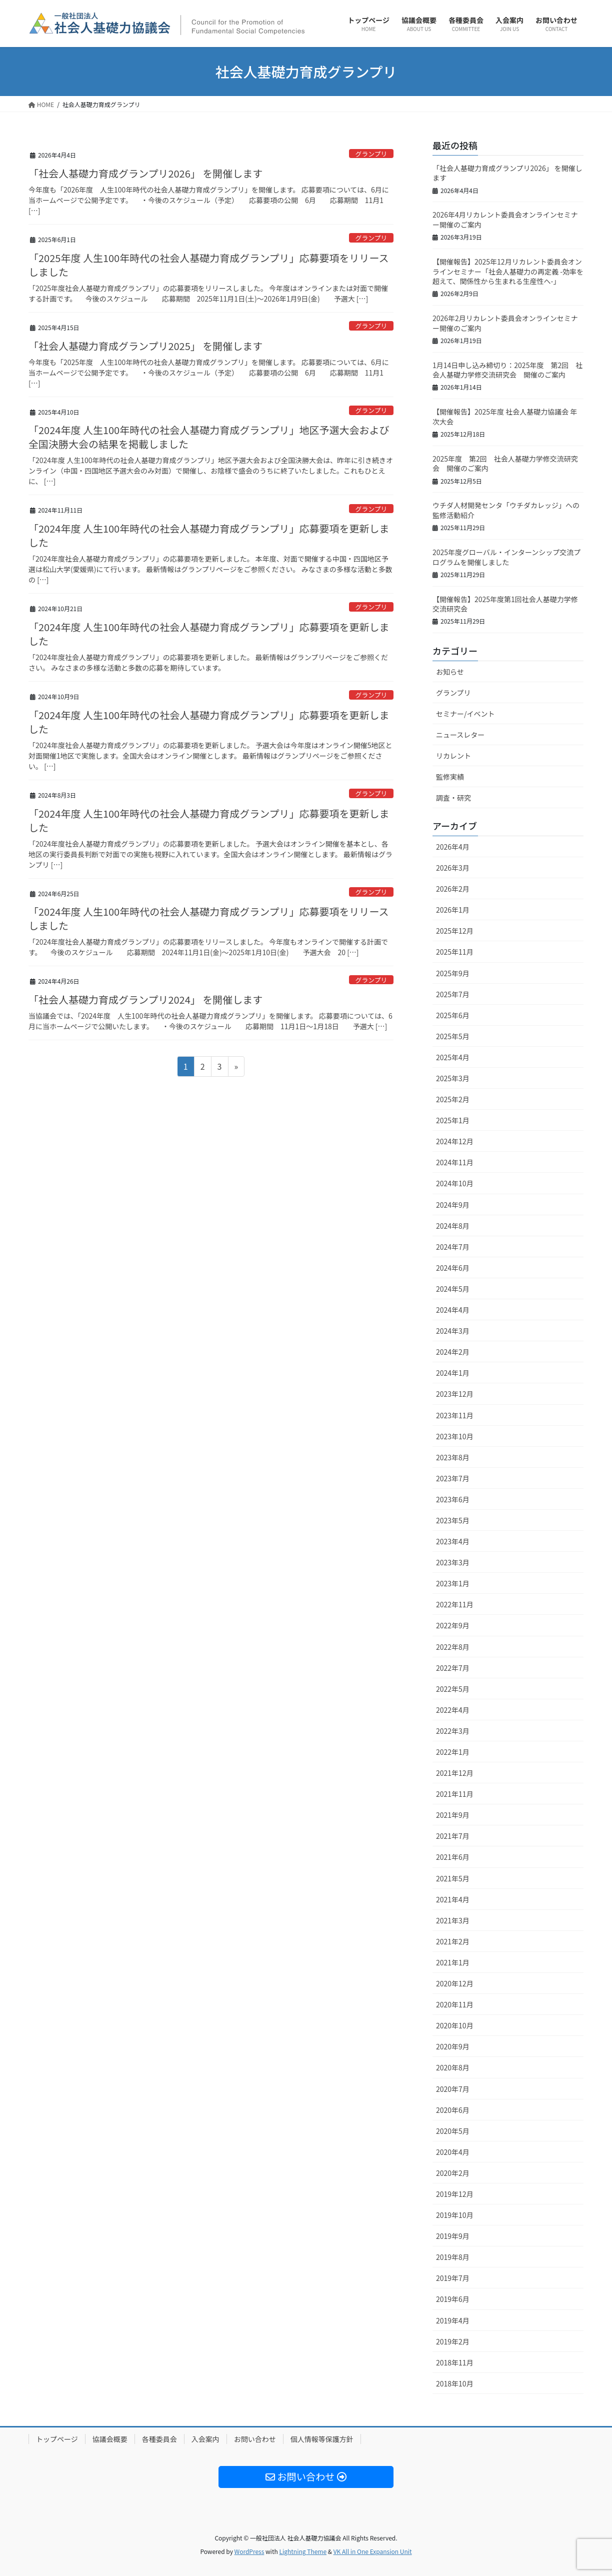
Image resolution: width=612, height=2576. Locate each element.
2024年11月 (455, 1162)
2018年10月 (455, 2383)
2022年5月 (453, 1689)
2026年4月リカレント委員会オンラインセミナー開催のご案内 (505, 220)
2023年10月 (455, 1436)
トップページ (57, 2439)
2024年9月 (453, 1205)
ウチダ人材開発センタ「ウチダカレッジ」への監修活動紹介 (506, 510)
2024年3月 (453, 1331)
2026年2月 (453, 889)
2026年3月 (453, 868)
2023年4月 (453, 1541)
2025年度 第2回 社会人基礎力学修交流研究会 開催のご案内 (505, 464)
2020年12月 (455, 1983)
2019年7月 (453, 2278)
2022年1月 (453, 1752)
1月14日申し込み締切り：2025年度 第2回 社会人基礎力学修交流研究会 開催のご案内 (507, 370)
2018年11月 (455, 2362)
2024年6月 (453, 1268)
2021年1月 (453, 1962)
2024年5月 (453, 1289)
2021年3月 (453, 1920)
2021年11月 (455, 1794)
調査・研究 (453, 798)
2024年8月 (453, 1226)
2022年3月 (453, 1731)
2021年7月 (453, 1836)
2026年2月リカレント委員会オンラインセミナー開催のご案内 (505, 323)
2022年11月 (455, 1604)
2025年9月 (453, 973)
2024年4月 (453, 1310)
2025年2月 (453, 1099)
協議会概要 (110, 2439)
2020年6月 (453, 2110)
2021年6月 (453, 1857)
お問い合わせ (255, 2439)
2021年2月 (453, 1941)
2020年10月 (455, 2025)
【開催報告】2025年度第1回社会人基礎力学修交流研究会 (505, 604)
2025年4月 (453, 1057)
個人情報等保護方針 (322, 2439)
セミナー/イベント (465, 714)
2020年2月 (453, 2173)
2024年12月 (455, 1141)
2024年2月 (453, 1352)
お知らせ (450, 672)
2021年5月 (453, 1878)
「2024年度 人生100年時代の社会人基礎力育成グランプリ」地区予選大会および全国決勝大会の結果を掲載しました (209, 437)
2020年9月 (453, 2046)
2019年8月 (453, 2257)
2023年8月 (453, 1457)
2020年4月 (453, 2152)
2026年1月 (453, 910)
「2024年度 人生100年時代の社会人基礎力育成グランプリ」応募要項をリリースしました (208, 918)
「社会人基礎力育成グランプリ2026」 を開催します (145, 173)
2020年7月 (453, 2089)
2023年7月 (453, 1478)
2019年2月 (453, 2341)
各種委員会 (159, 2439)
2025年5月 (453, 1036)
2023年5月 (453, 1520)
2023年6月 (453, 1499)
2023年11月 (455, 1415)
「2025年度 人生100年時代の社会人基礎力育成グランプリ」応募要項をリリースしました (208, 265)
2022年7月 (453, 1668)
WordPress (249, 2551)
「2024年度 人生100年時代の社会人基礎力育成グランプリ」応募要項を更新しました (209, 535)
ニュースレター (460, 735)
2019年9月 (453, 2236)
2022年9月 (453, 1625)
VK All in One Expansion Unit (373, 2551)
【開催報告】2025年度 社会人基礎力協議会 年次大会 (504, 417)
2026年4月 (453, 847)
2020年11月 (455, 2004)
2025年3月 (453, 1078)
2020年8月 (453, 2067)
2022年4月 (453, 1710)
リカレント (453, 756)
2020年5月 (453, 2131)
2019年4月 (453, 2320)
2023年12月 (455, 1394)
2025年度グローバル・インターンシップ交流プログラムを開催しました (506, 557)
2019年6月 (453, 2299)
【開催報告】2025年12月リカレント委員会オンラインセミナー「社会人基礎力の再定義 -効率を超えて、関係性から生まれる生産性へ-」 (508, 271)
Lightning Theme (302, 2551)
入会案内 (206, 2439)
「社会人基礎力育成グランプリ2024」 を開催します (145, 999)
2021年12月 (455, 1773)
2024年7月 (453, 1247)
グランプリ (372, 154)
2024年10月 (455, 1183)
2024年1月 (453, 1373)
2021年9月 (453, 1815)
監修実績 (450, 777)
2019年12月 (455, 2194)
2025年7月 (453, 994)
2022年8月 (453, 1647)
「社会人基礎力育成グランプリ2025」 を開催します (145, 346)
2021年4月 (453, 1899)
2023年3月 (453, 1562)
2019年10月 (455, 2215)
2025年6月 (453, 1015)
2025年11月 (455, 952)
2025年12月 (455, 931)
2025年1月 (453, 1120)
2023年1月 (453, 1583)
